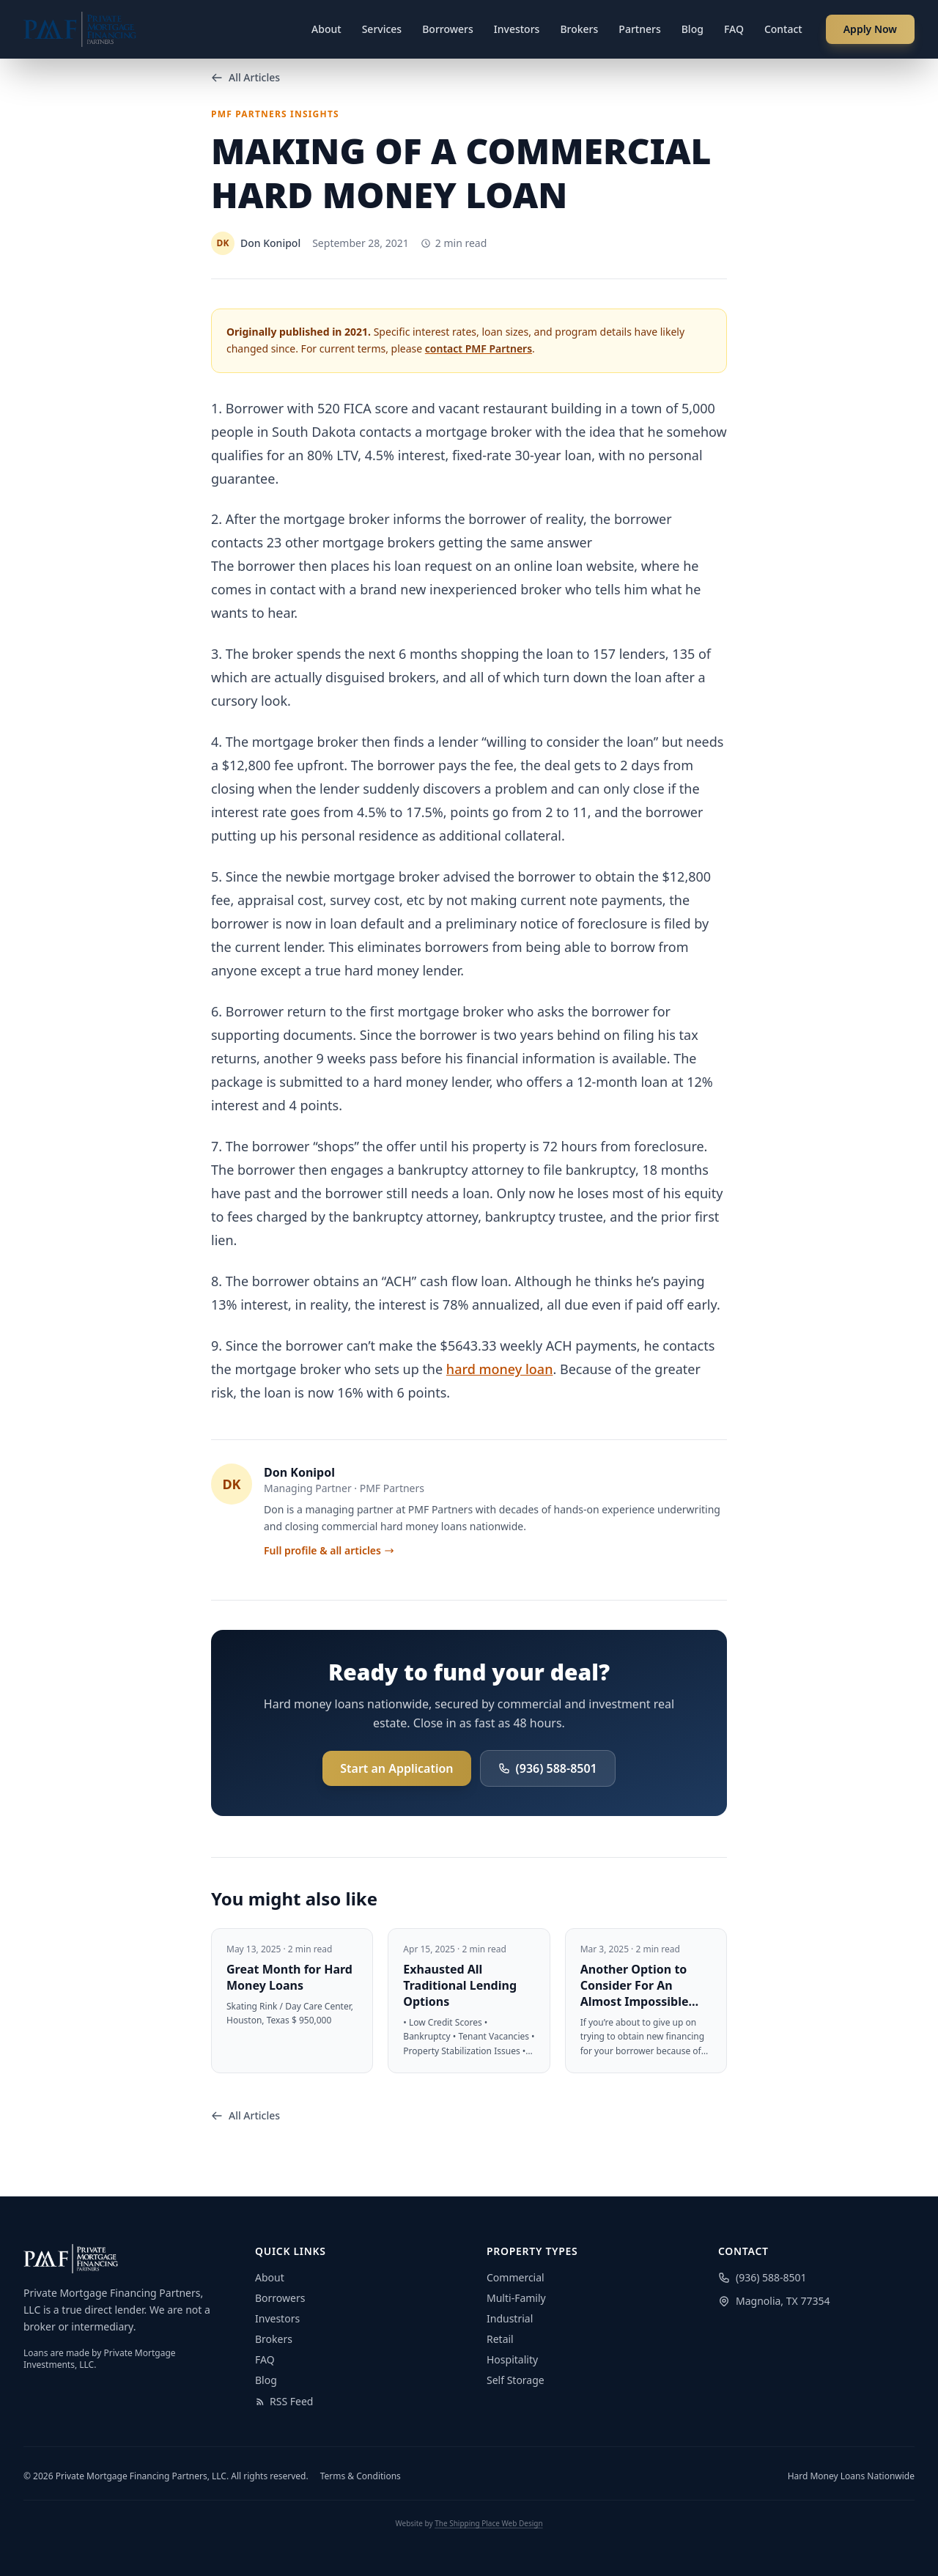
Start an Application (396, 1768)
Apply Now (870, 29)
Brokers (579, 29)
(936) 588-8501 (547, 1768)
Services (382, 29)
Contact (783, 29)
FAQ (734, 29)
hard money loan (499, 1369)
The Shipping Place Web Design (488, 2523)
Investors (517, 29)
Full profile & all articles (329, 1550)
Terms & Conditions (360, 2476)
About (326, 29)
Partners (639, 29)
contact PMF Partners (478, 348)
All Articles (245, 77)
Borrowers (447, 29)
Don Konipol (299, 1472)
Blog (693, 29)
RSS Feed (284, 2401)
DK (231, 1484)
